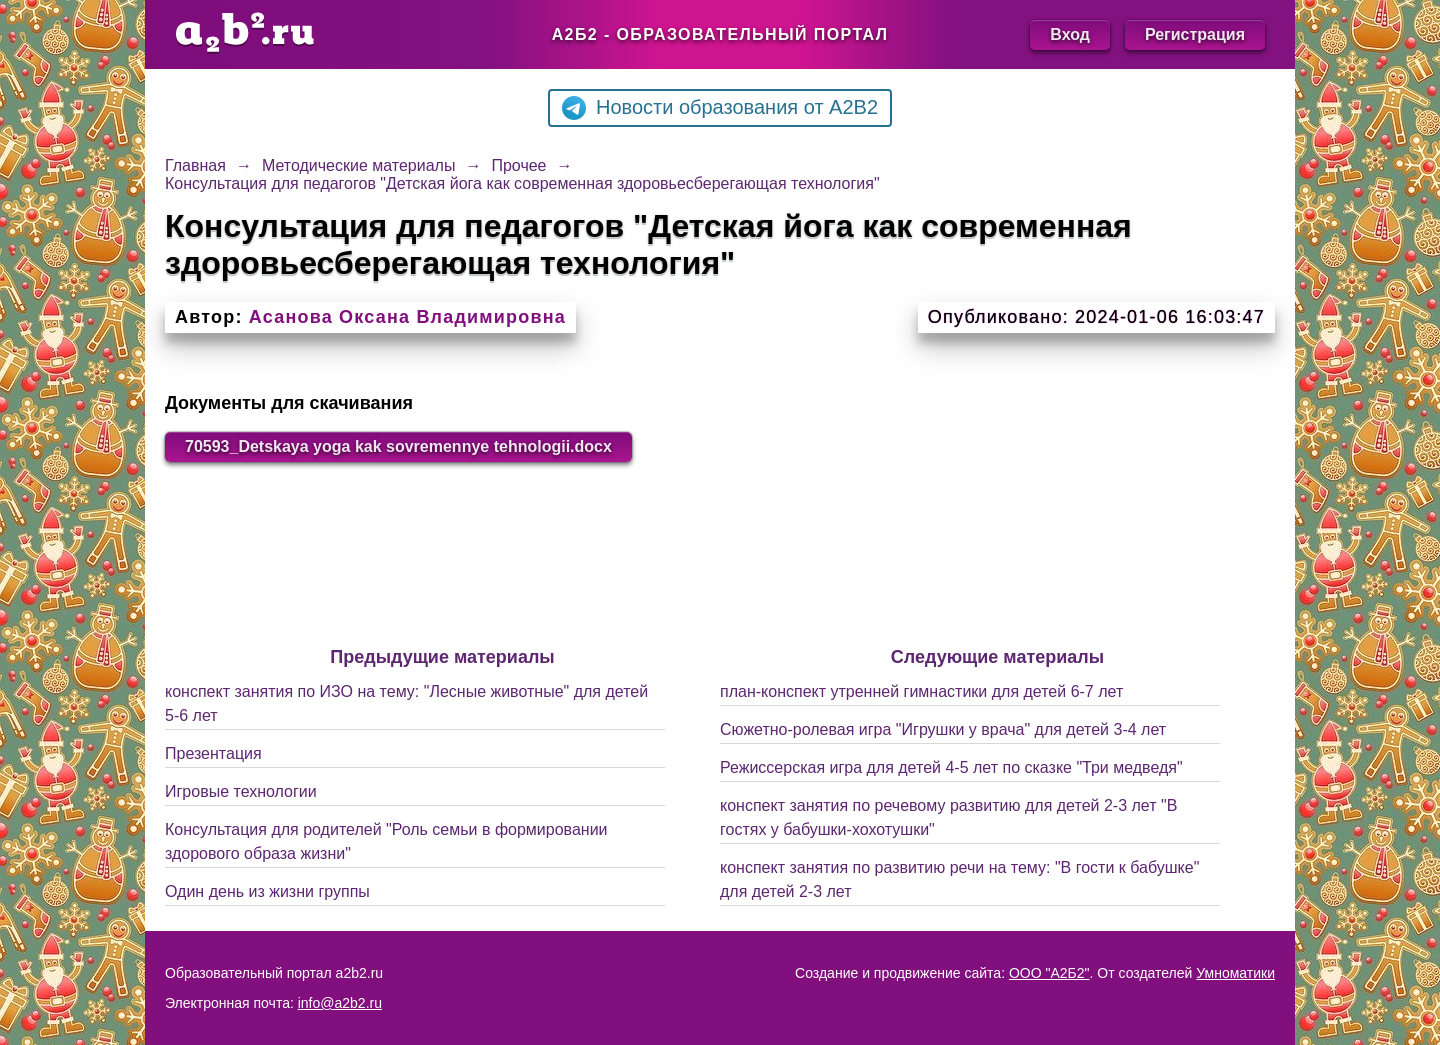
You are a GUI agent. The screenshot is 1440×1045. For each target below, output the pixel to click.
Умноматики (1235, 973)
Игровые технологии (241, 791)
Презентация (213, 753)
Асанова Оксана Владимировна (407, 317)
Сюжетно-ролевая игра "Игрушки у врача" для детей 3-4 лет (943, 729)
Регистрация (1195, 34)
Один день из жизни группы (267, 891)
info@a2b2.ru (340, 1003)
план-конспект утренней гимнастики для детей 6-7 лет (921, 691)
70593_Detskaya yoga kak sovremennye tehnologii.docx (398, 446)
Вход (1070, 34)
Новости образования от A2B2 (720, 108)
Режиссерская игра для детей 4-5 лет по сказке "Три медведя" (951, 767)
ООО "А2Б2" (1049, 973)
